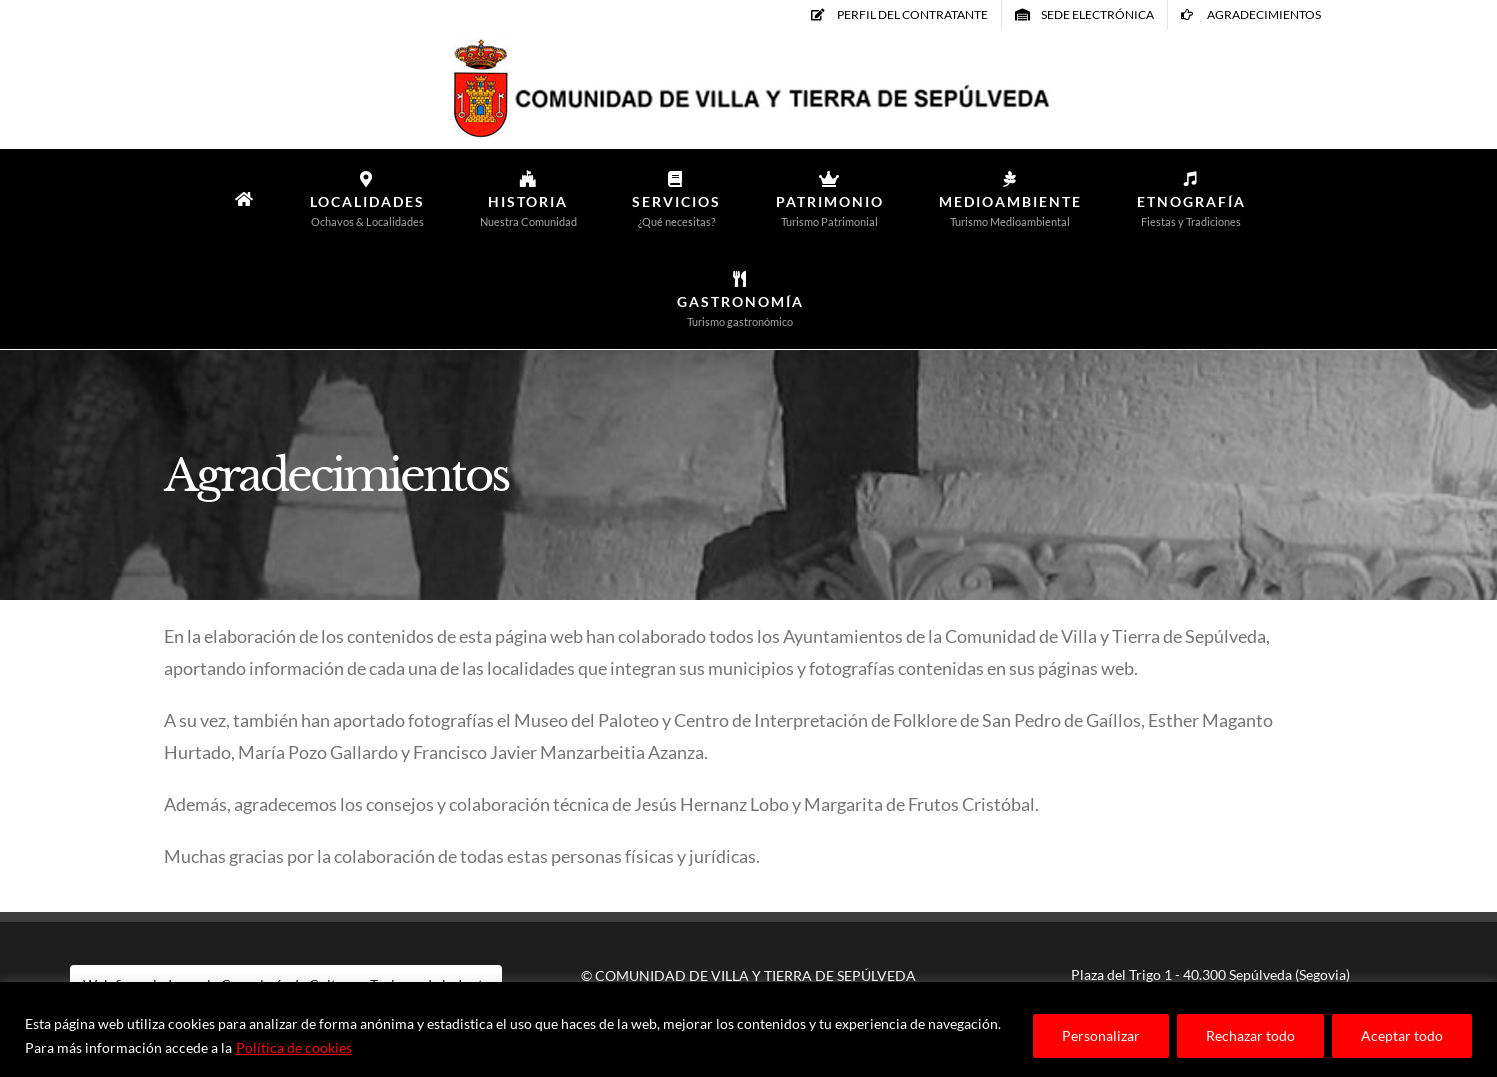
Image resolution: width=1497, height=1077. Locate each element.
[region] (748, 1029)
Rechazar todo (1250, 1035)
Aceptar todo (1402, 1035)
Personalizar (1101, 1035)
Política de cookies (294, 1047)
